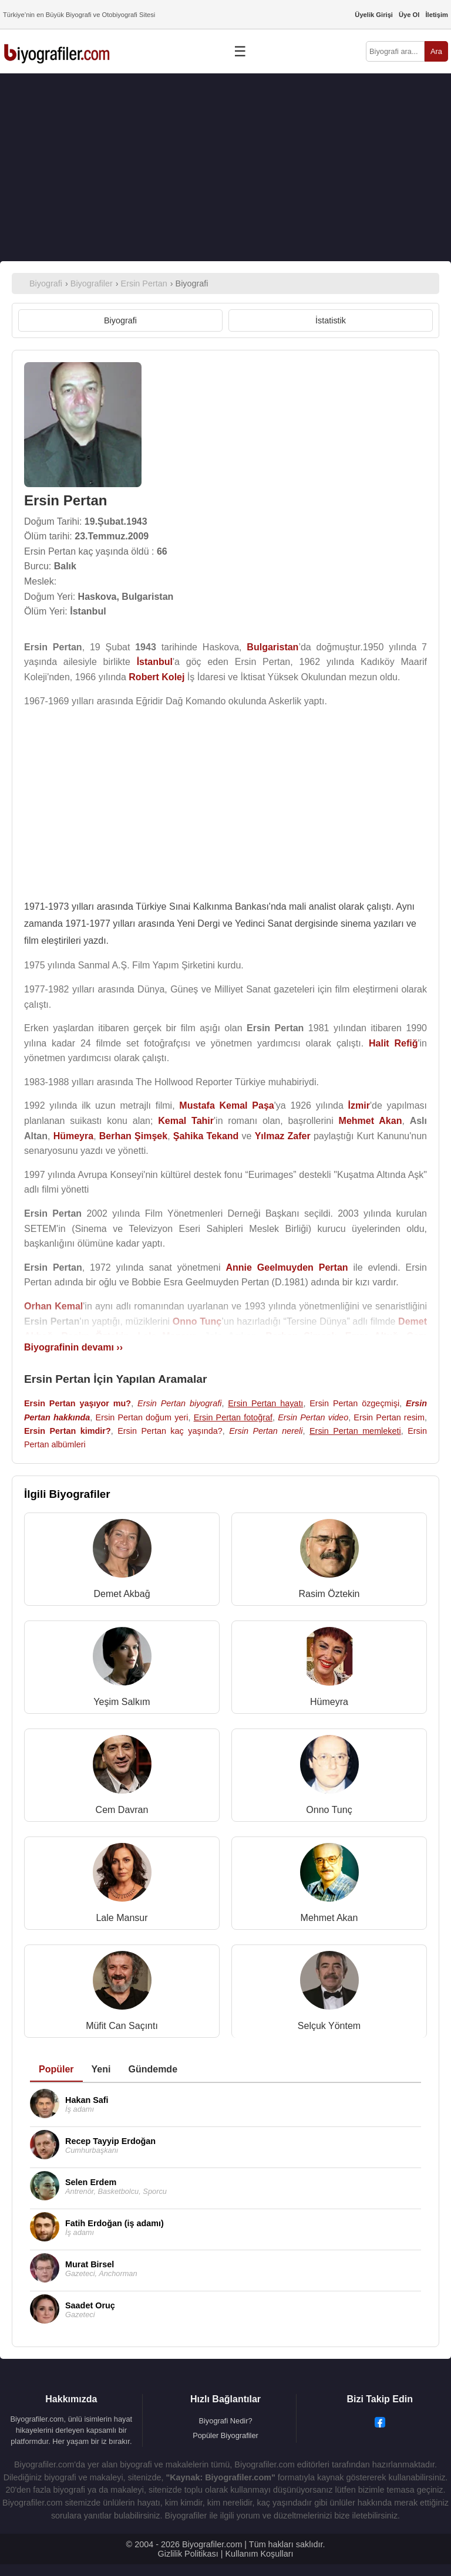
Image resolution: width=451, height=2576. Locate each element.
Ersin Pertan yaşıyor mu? (77, 1403)
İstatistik (330, 320)
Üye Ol (409, 14)
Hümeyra (329, 1702)
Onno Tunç (329, 1810)
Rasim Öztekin (328, 1594)
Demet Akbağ (121, 1594)
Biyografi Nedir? (225, 2420)
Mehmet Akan (329, 1918)
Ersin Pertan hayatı (265, 1403)
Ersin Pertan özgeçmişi (354, 1403)
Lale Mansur (121, 1918)
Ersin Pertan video (313, 1417)
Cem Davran (122, 1810)
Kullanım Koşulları (259, 2553)
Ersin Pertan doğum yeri (142, 1417)
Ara (436, 51)
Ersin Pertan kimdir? (67, 1431)
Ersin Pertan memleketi (355, 1431)
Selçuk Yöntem (329, 2026)
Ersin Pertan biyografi (179, 1403)
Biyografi (120, 320)
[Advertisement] (225, 167)
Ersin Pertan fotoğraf (233, 1417)
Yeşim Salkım (121, 1702)
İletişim (436, 14)
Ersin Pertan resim (389, 1417)
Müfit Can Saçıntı (122, 2026)
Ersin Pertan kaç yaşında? (169, 1431)
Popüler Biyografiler (225, 2435)
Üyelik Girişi (374, 14)
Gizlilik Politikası (188, 2553)
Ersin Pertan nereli (265, 1431)
